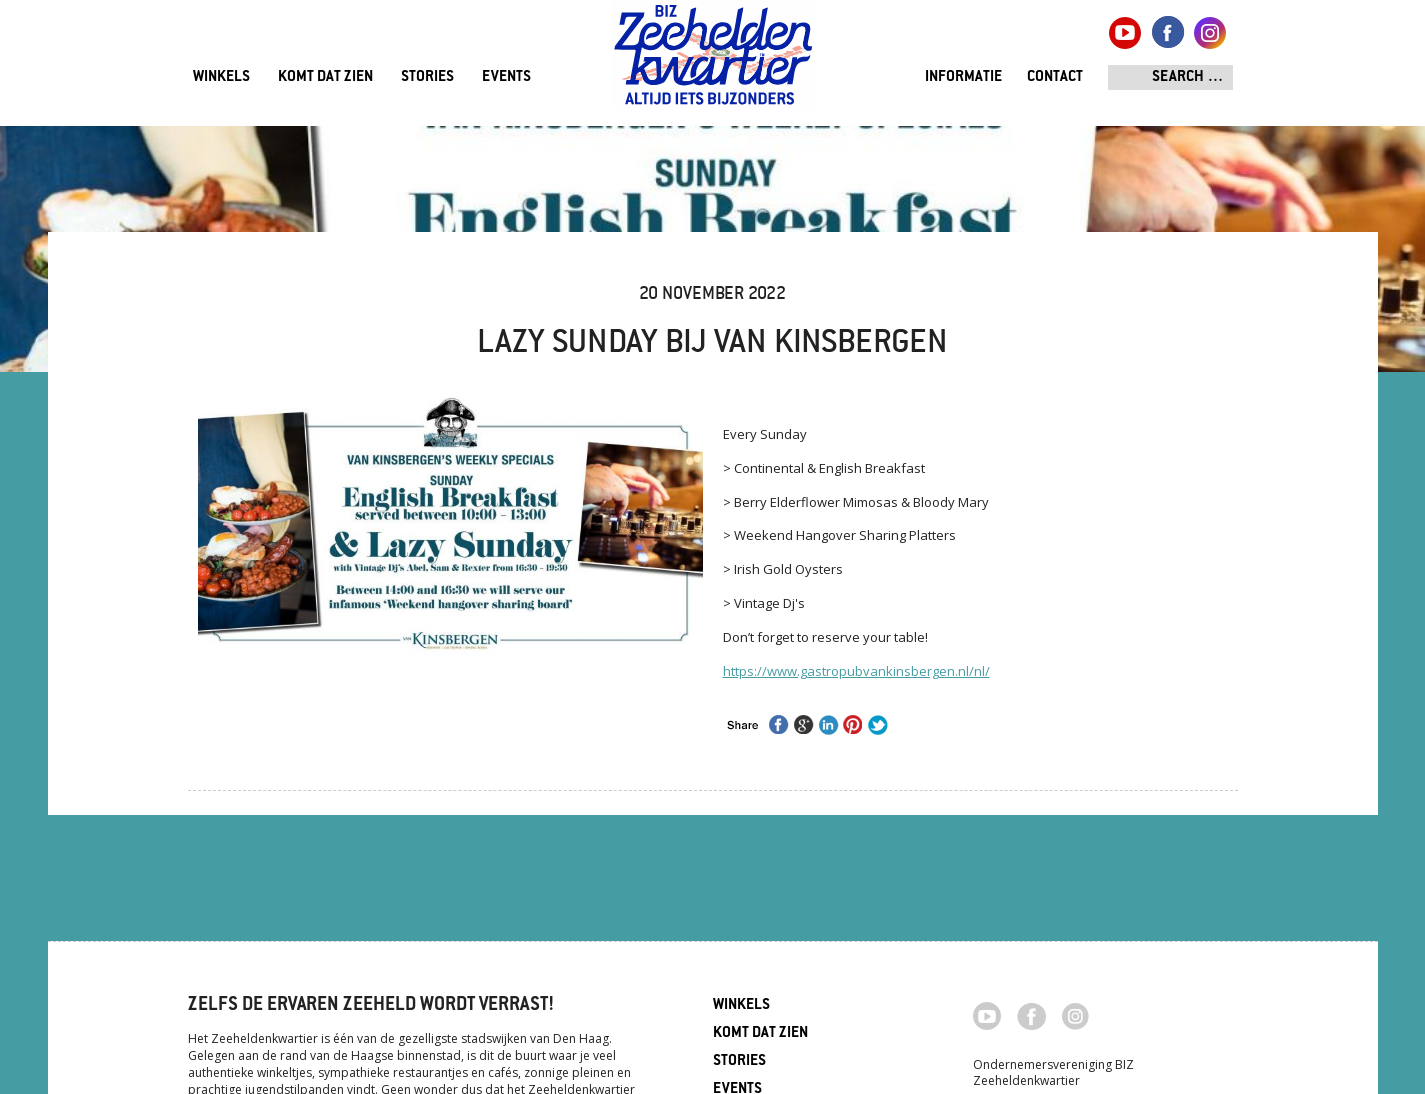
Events (506, 77)
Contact (1055, 77)
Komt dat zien (325, 77)
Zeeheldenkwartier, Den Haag (713, 62)
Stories (427, 77)
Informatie (963, 77)
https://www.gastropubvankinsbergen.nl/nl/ (856, 671)
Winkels (221, 77)
